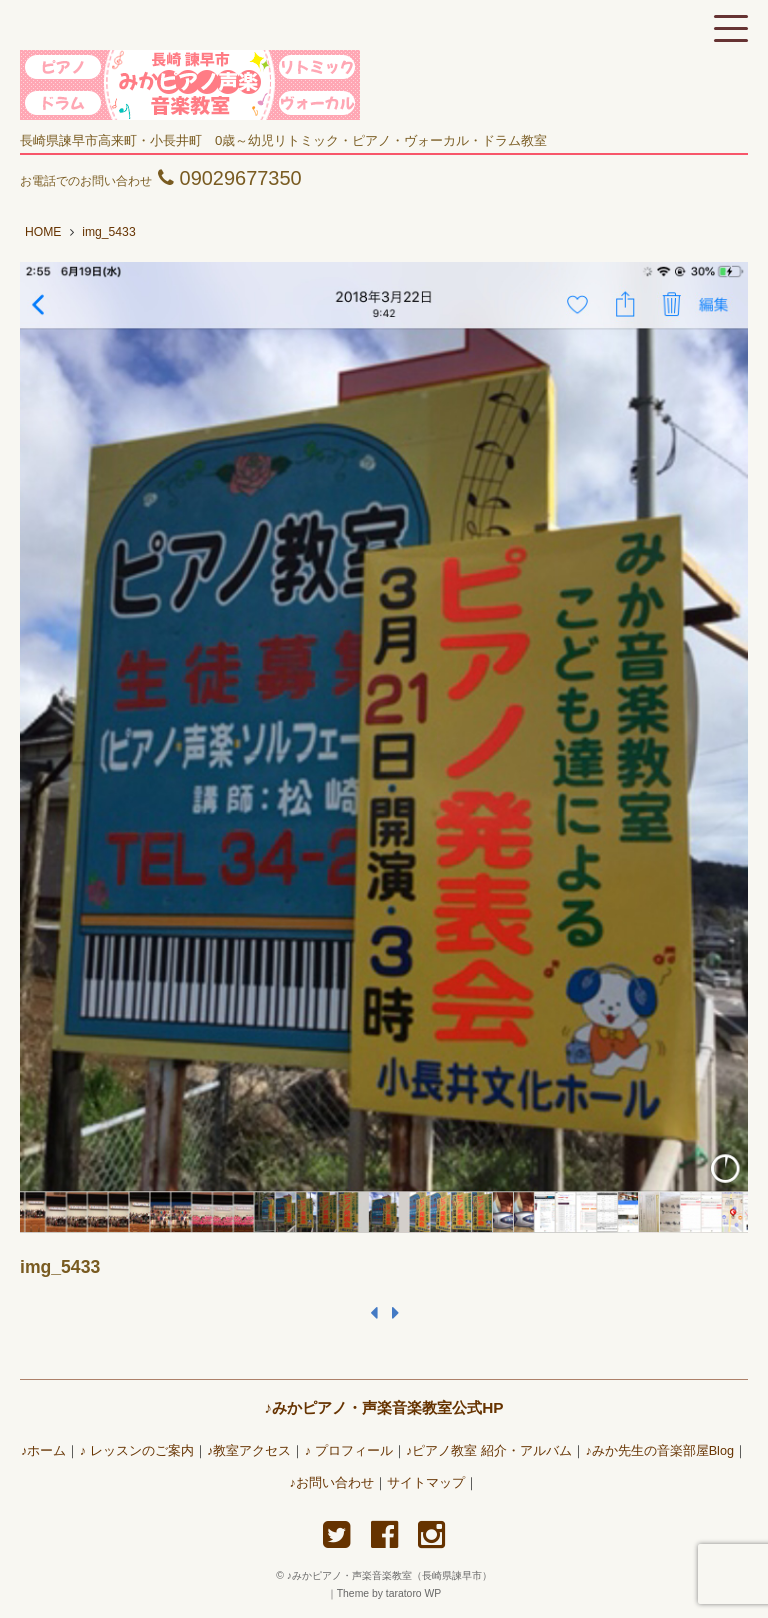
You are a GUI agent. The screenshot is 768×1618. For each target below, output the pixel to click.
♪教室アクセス (249, 1451)
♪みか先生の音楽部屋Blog (659, 1451)
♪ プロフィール (349, 1451)
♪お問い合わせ (332, 1483)
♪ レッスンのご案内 (137, 1451)
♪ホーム (43, 1451)
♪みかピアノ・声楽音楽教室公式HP (383, 1407)
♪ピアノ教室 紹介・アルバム (489, 1451)
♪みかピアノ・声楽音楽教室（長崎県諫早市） (394, 1575)
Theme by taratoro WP (389, 1593)
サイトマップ (426, 1483)
